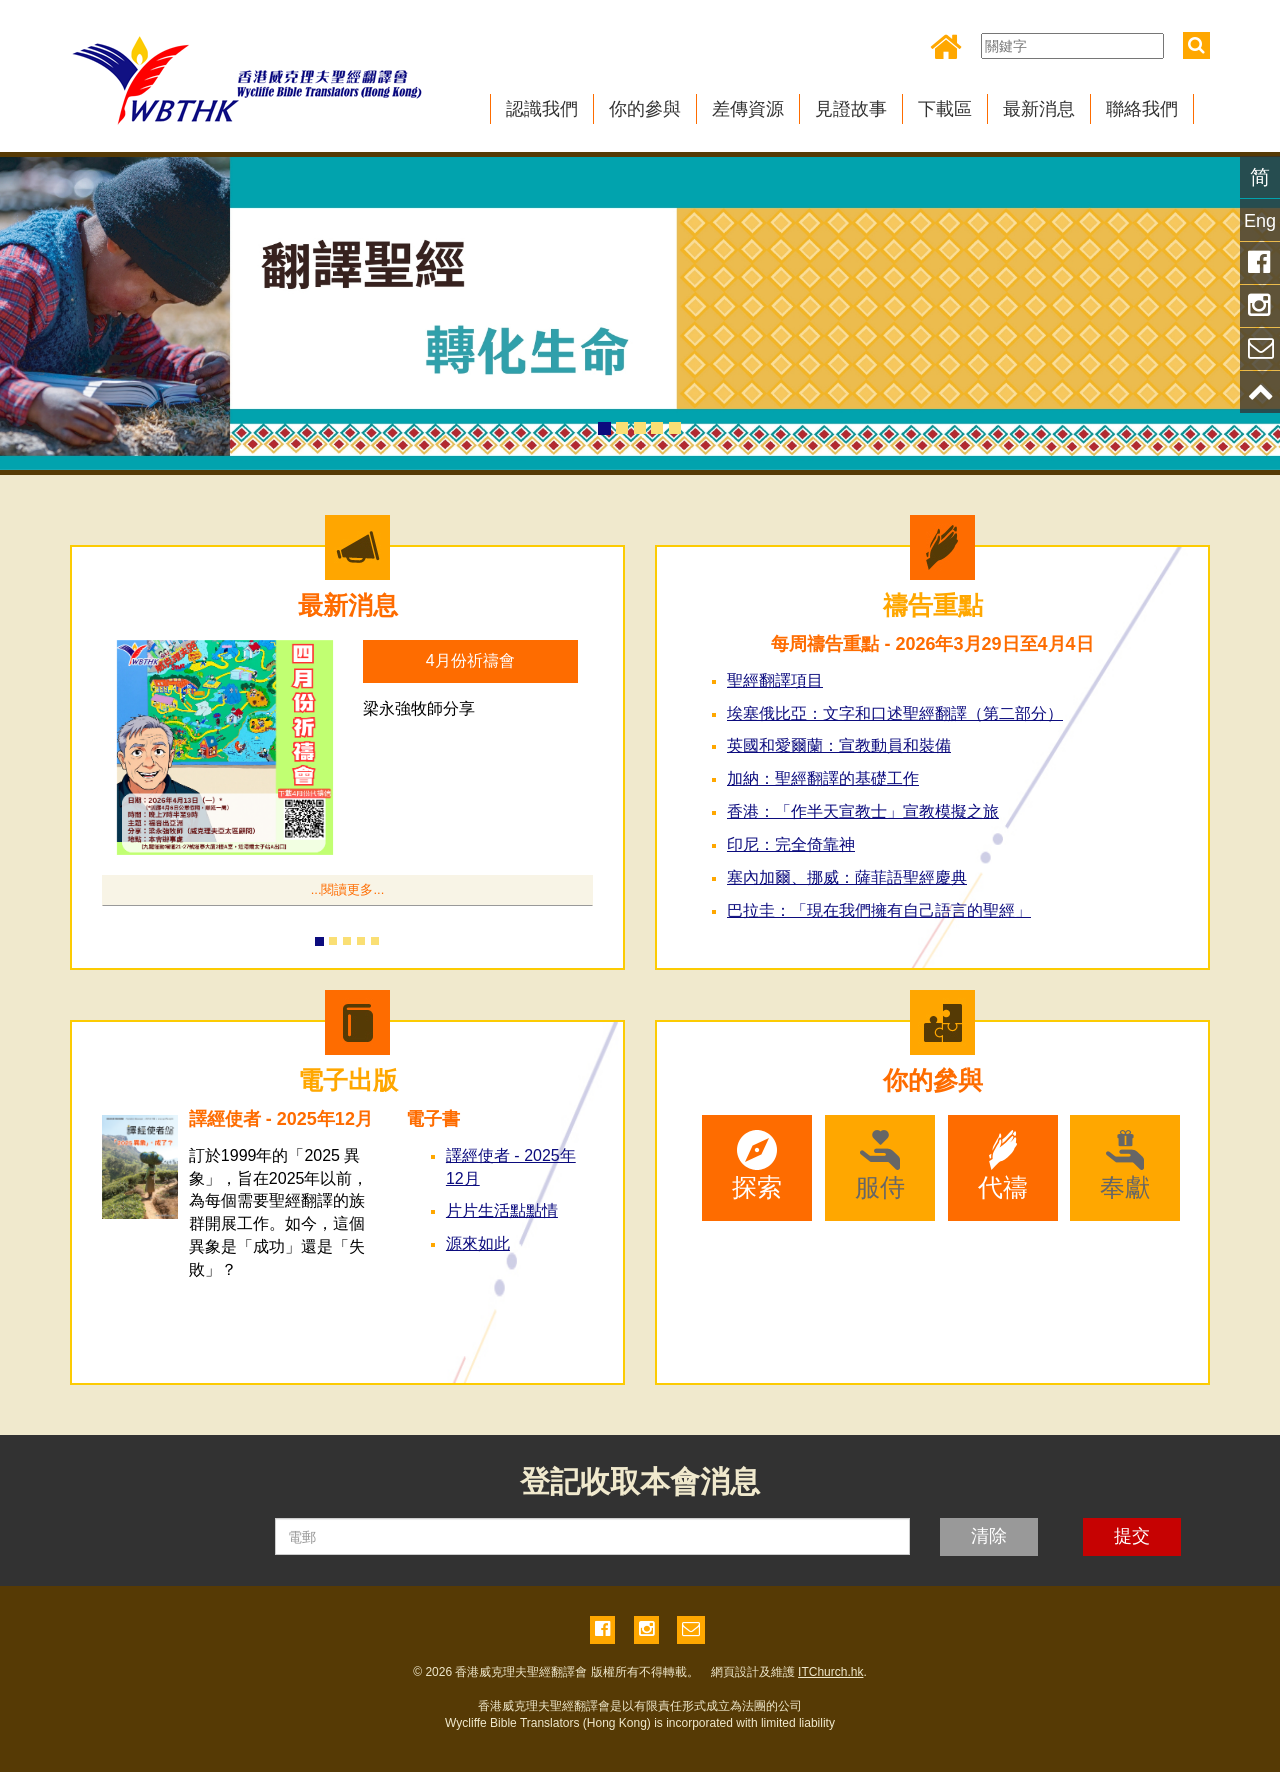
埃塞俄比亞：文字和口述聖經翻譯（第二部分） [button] (895, 713)
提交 (1132, 1536)
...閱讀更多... (348, 889)
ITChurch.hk (830, 1672)
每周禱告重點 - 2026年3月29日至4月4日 (932, 644)
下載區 (945, 109)
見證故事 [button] (851, 109)
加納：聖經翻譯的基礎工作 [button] (823, 778)
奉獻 (1125, 1165)
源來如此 (478, 1243)
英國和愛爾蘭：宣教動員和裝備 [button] (839, 745)
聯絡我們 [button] (1142, 109)
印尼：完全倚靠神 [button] (791, 844)
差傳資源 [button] (748, 109)
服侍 (880, 1165)
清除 (989, 1536)
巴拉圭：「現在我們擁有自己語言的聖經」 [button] (879, 910)
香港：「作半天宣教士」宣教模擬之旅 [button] (863, 811)
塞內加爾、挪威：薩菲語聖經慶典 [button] (847, 877)
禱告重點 (933, 605)
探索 (757, 1165)
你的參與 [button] (645, 109)
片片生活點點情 (502, 1210)
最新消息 (348, 605)
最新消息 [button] (1039, 109)
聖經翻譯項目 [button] (775, 680)
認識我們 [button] (542, 109)
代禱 (1003, 1165)
